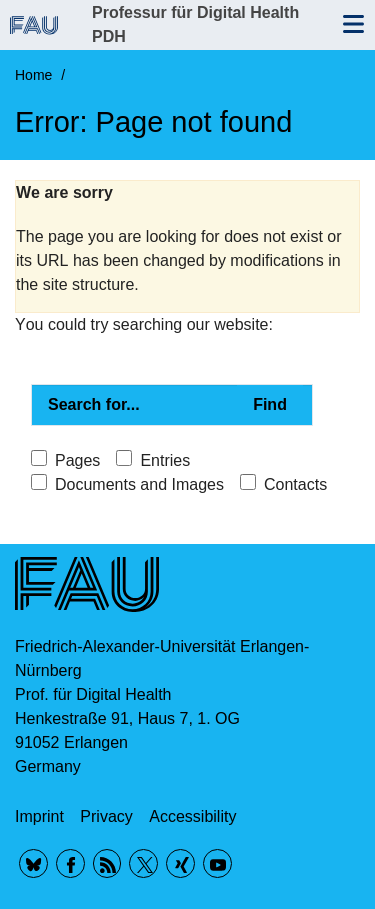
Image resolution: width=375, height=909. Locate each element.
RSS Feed (107, 863)
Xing (180, 863)
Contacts (295, 484)
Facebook (70, 863)
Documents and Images (139, 484)
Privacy (106, 816)
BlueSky (33, 863)
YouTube (217, 863)
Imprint (39, 816)
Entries (165, 460)
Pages (77, 460)
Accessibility (192, 816)
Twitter (143, 863)
